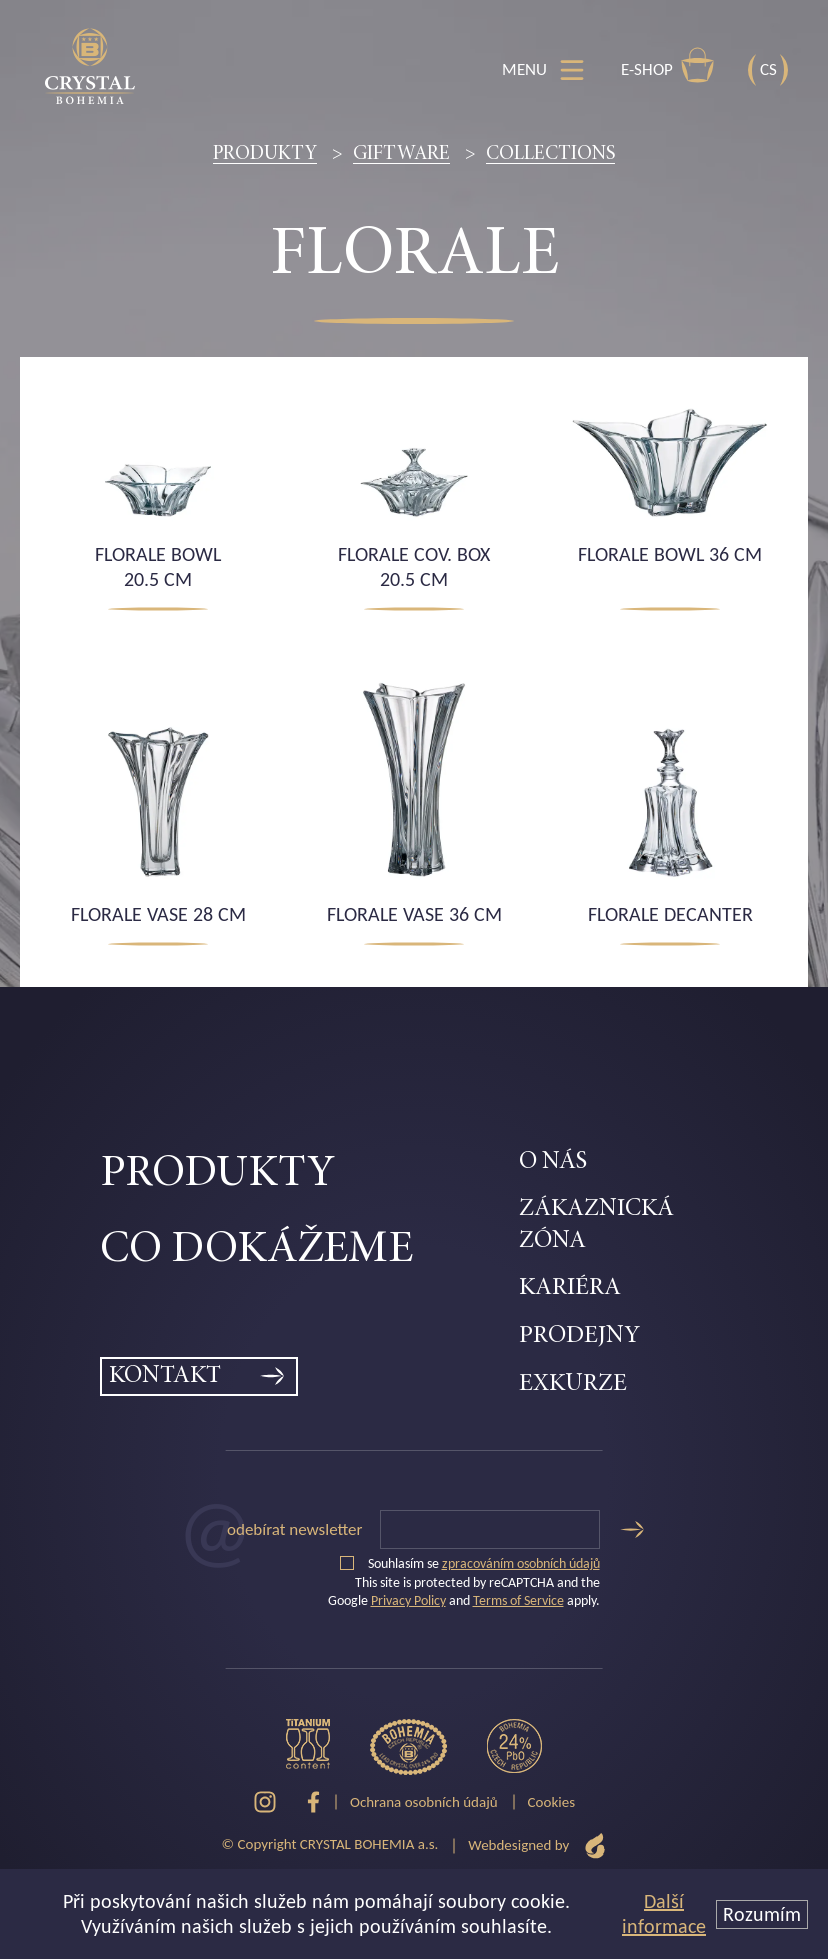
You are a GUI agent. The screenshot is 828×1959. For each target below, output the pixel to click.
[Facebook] (313, 1802)
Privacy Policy (408, 1600)
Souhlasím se (470, 1563)
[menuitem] (309, 1175)
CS (768, 69)
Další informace (664, 1913)
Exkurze (573, 1384)
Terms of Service (518, 1600)
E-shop (668, 65)
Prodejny (579, 1336)
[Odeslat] (632, 1529)
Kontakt (165, 1376)
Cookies (551, 1802)
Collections (550, 154)
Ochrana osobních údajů (424, 1802)
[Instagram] (265, 1802)
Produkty (265, 154)
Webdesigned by (537, 1845)
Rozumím (762, 1914)
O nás (553, 1162)
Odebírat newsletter (295, 1529)
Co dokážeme (256, 1250)
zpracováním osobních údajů (521, 1563)
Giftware (401, 154)
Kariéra (570, 1288)
